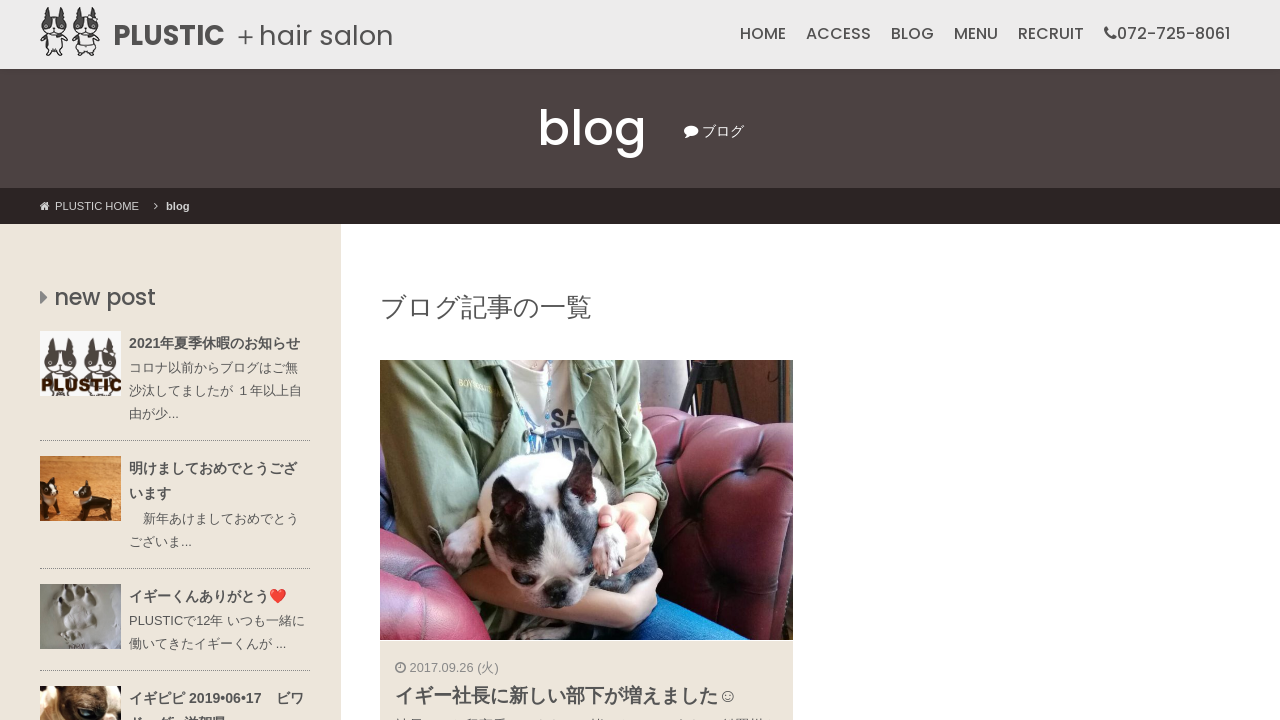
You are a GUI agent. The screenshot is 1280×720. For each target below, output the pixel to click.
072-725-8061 (1167, 33)
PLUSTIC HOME (89, 206)
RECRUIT (1051, 33)
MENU (976, 33)
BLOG (912, 33)
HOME (763, 33)
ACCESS (838, 33)
